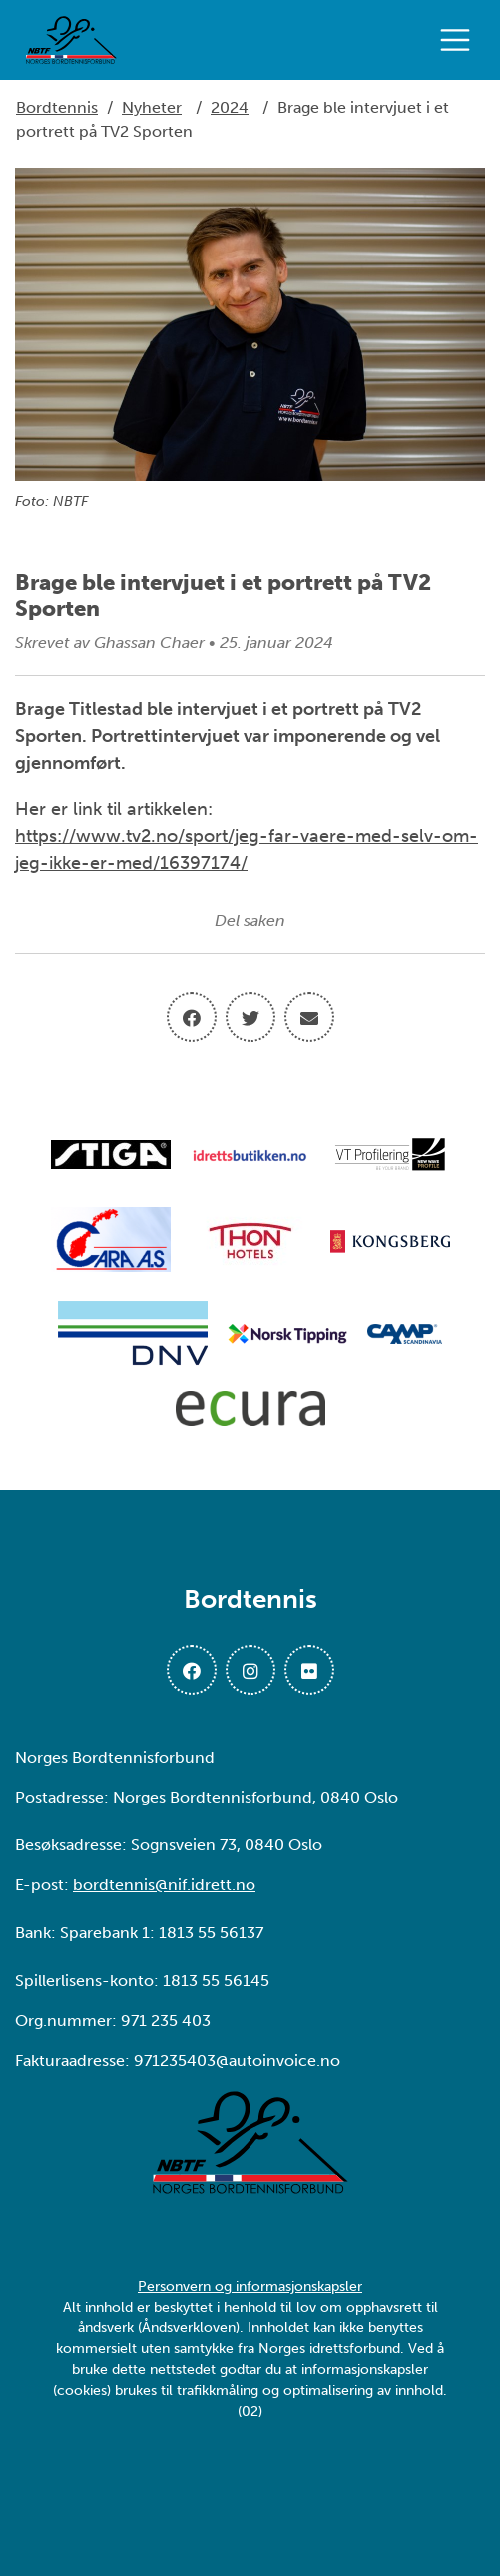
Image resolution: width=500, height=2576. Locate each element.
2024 (230, 107)
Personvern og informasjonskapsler (250, 2286)
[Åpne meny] (460, 40)
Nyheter (152, 107)
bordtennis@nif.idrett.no (164, 1884)
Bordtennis (57, 107)
